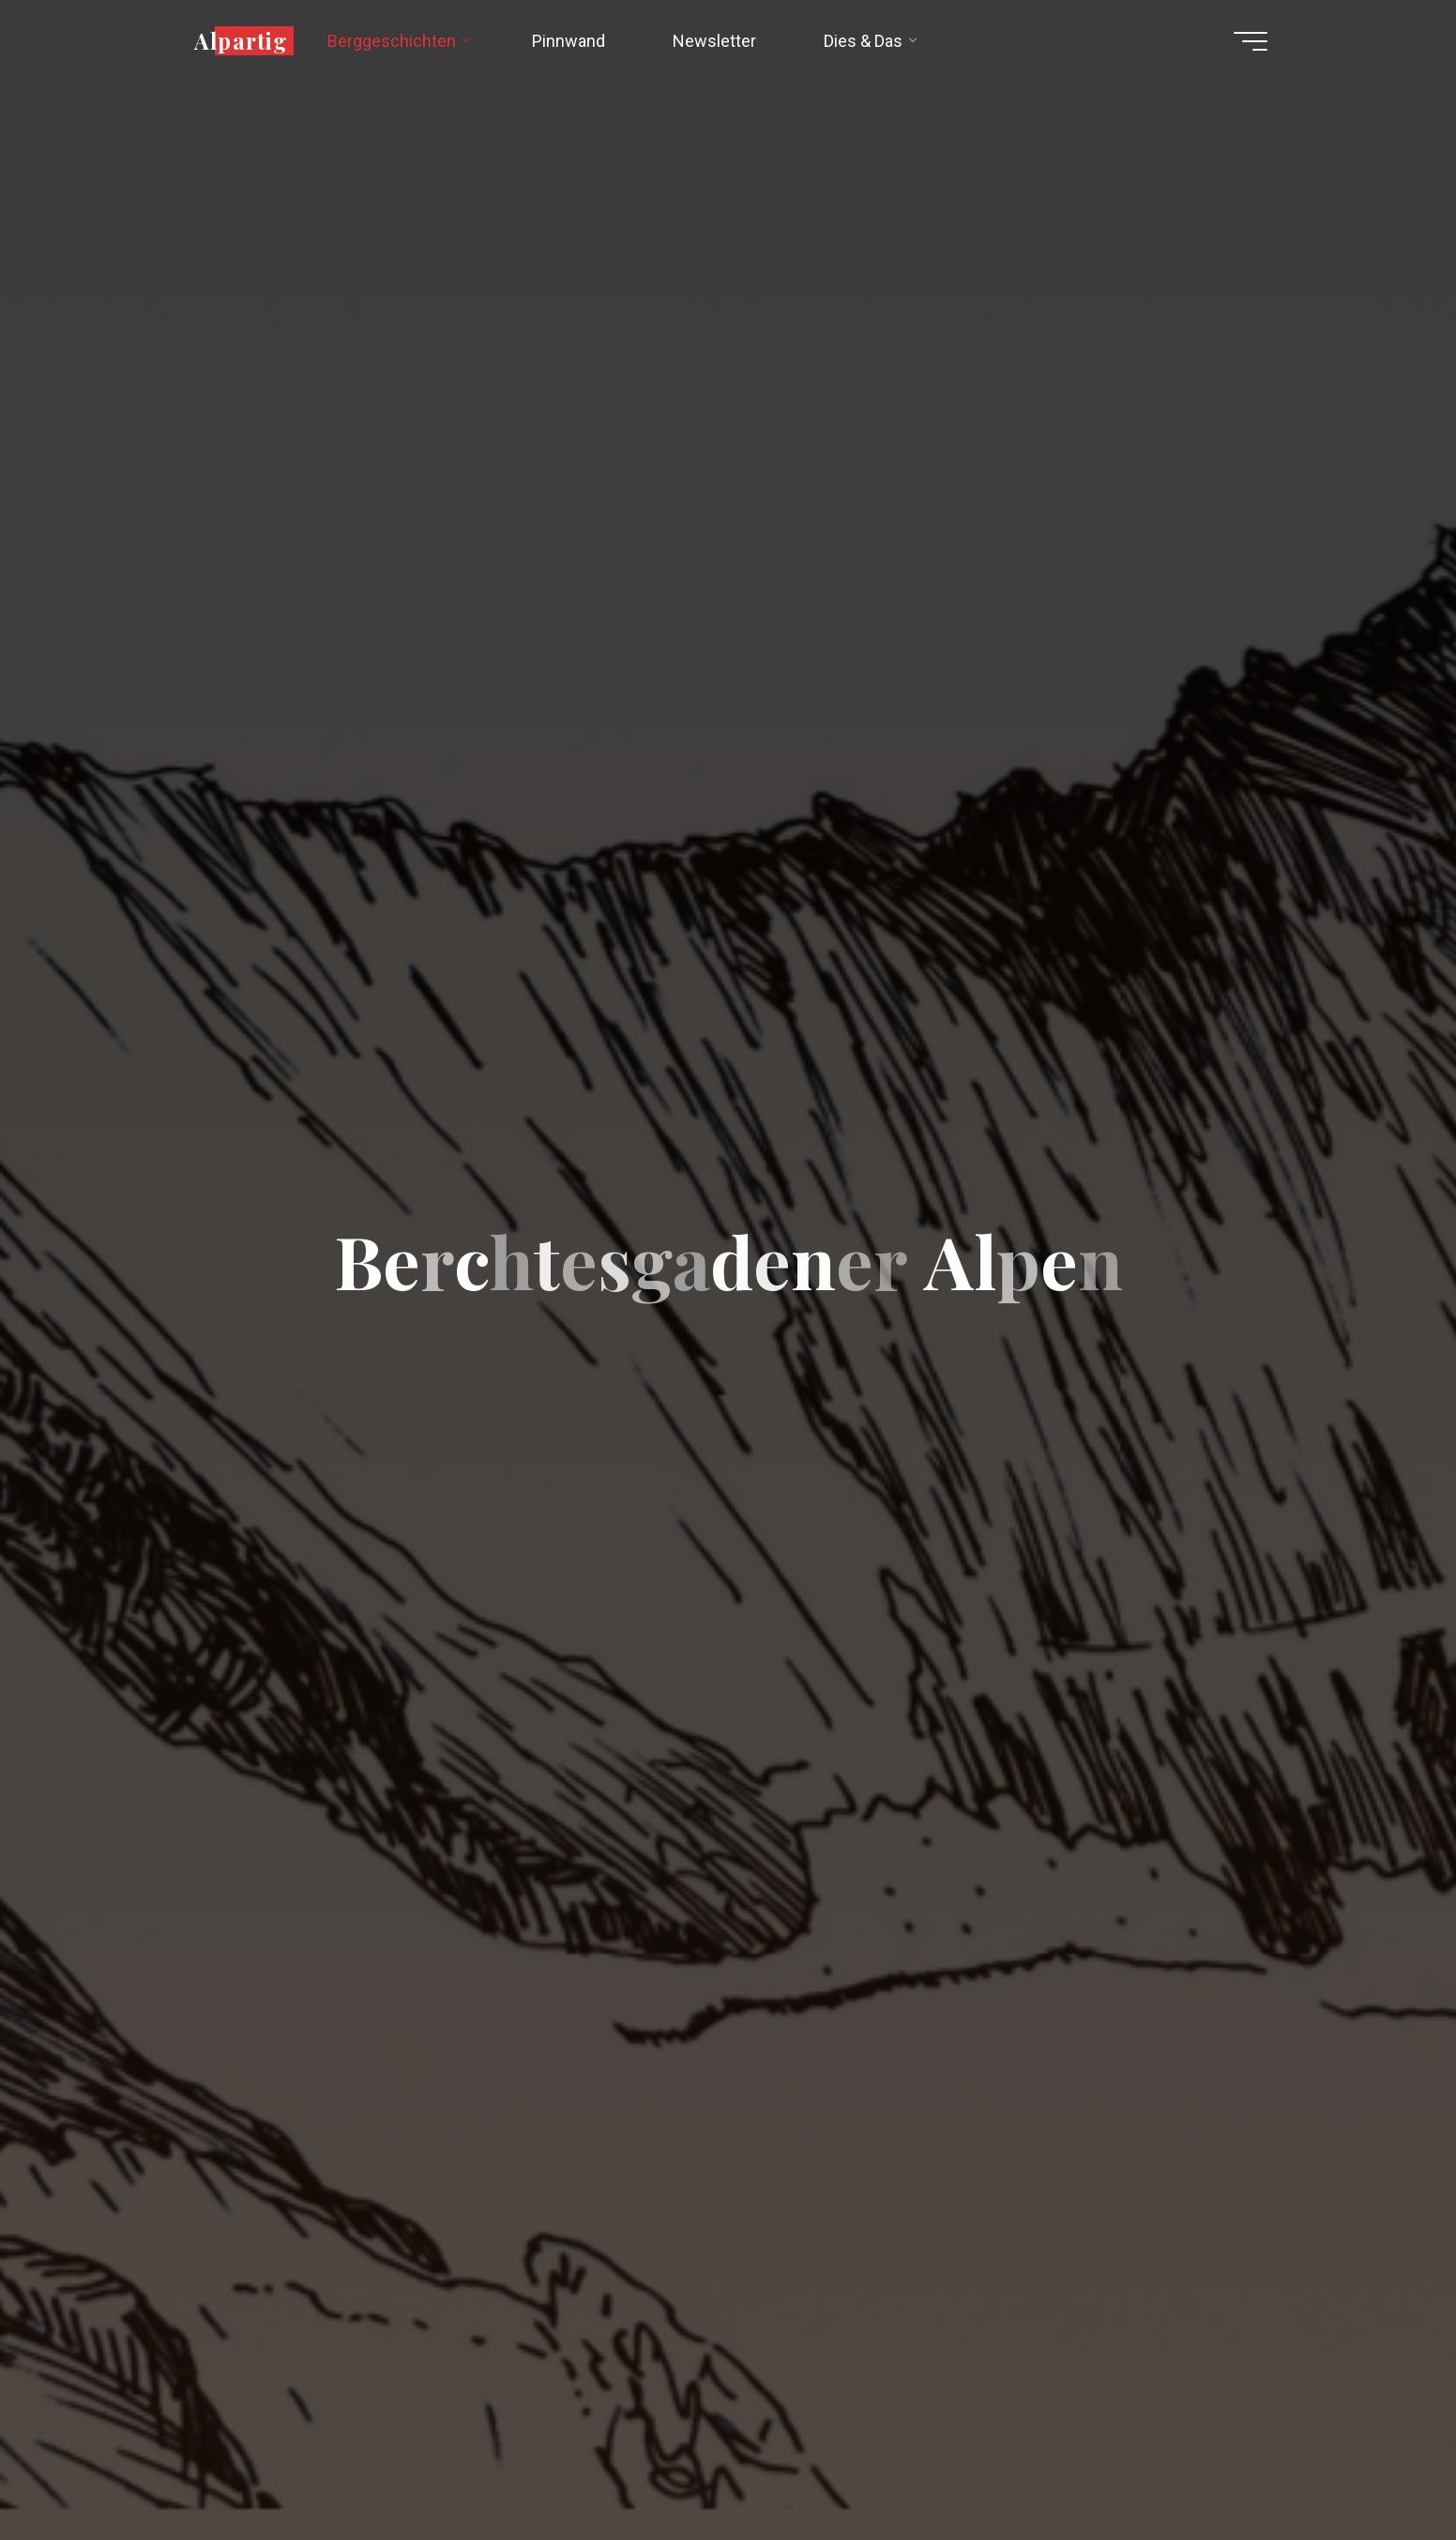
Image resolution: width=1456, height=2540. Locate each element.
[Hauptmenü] (1250, 41)
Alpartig (241, 39)
